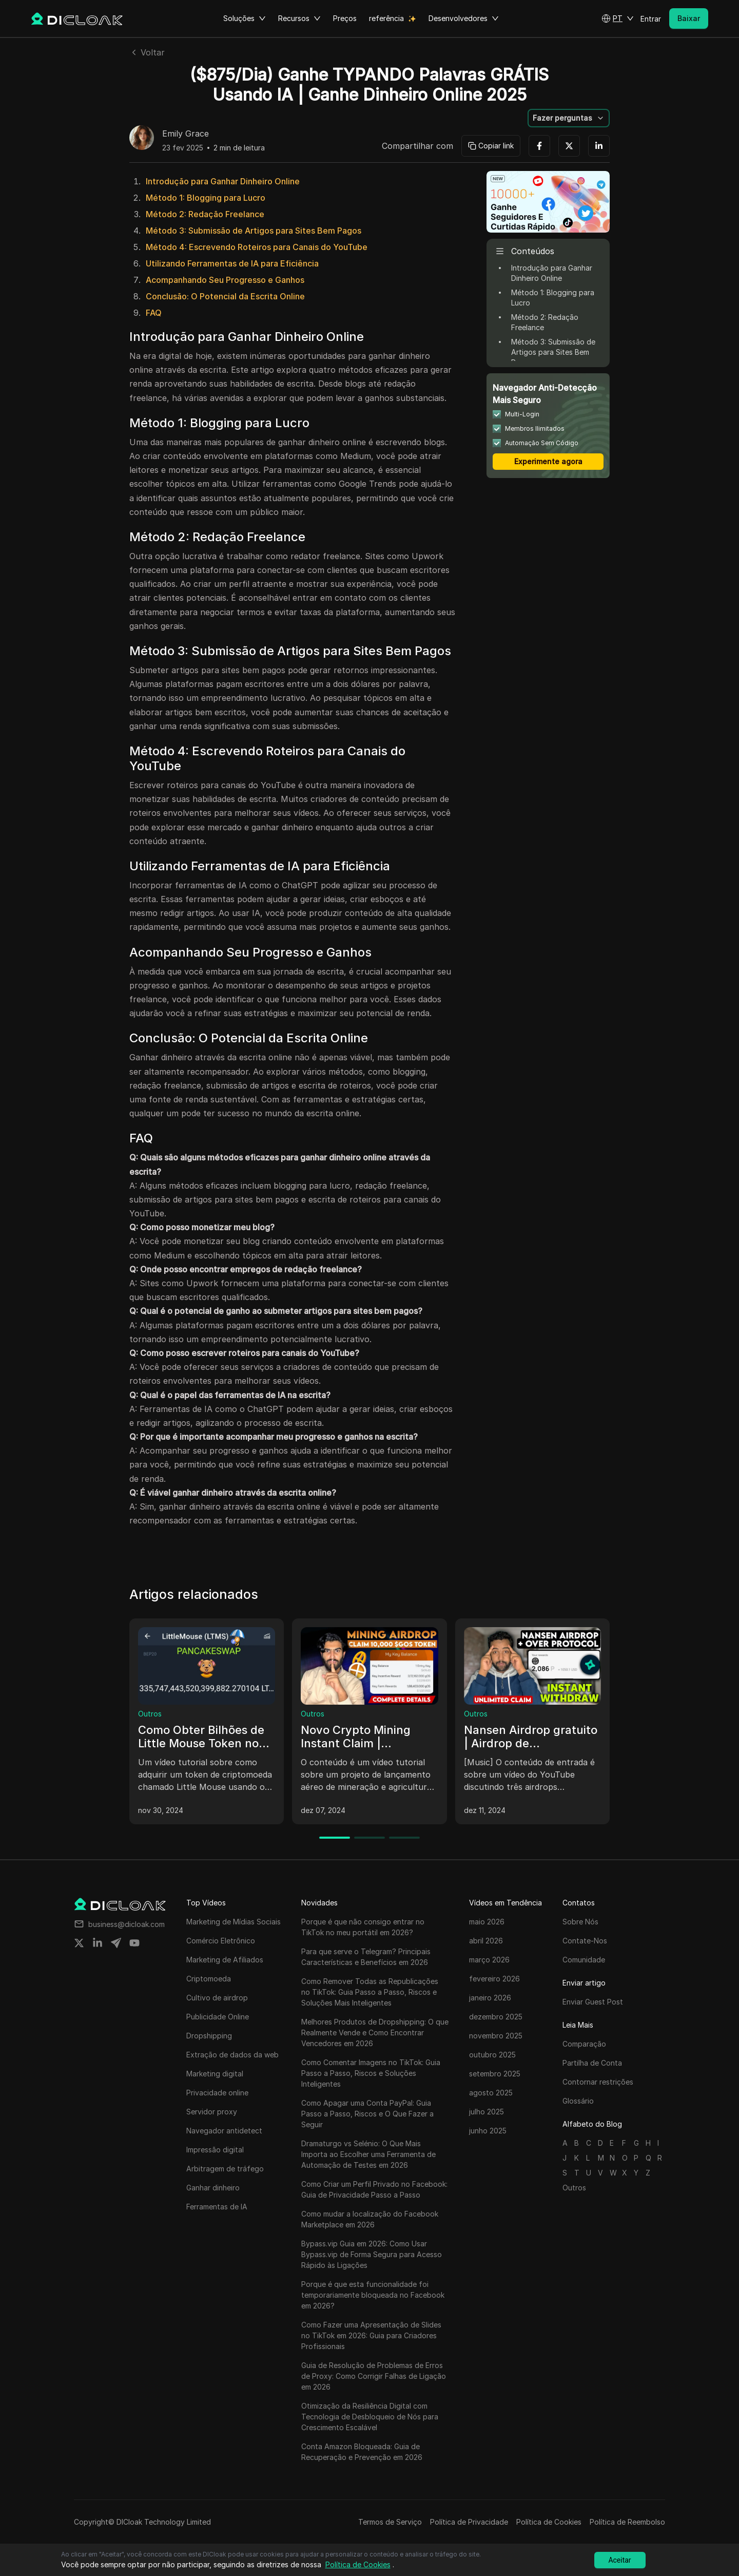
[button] (617, 18)
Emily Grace (185, 134)
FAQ (154, 313)
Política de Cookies (548, 2521)
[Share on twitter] (79, 1943)
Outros (150, 1713)
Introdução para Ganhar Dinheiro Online (223, 181)
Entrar (650, 18)
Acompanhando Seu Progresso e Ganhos (225, 280)
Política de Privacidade (469, 2521)
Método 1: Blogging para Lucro (205, 198)
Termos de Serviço (390, 2521)
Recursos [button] (299, 18)
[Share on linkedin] (97, 1943)
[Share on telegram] (116, 1943)
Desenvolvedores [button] (464, 18)
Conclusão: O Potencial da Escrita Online (225, 296)
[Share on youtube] (134, 1943)
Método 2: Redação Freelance (205, 214)
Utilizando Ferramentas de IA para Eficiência (232, 263)
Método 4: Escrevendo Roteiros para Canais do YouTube (256, 247)
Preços (345, 18)
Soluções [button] (244, 18)
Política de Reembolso (627, 2521)
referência (386, 18)
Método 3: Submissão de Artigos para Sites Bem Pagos (253, 230)
